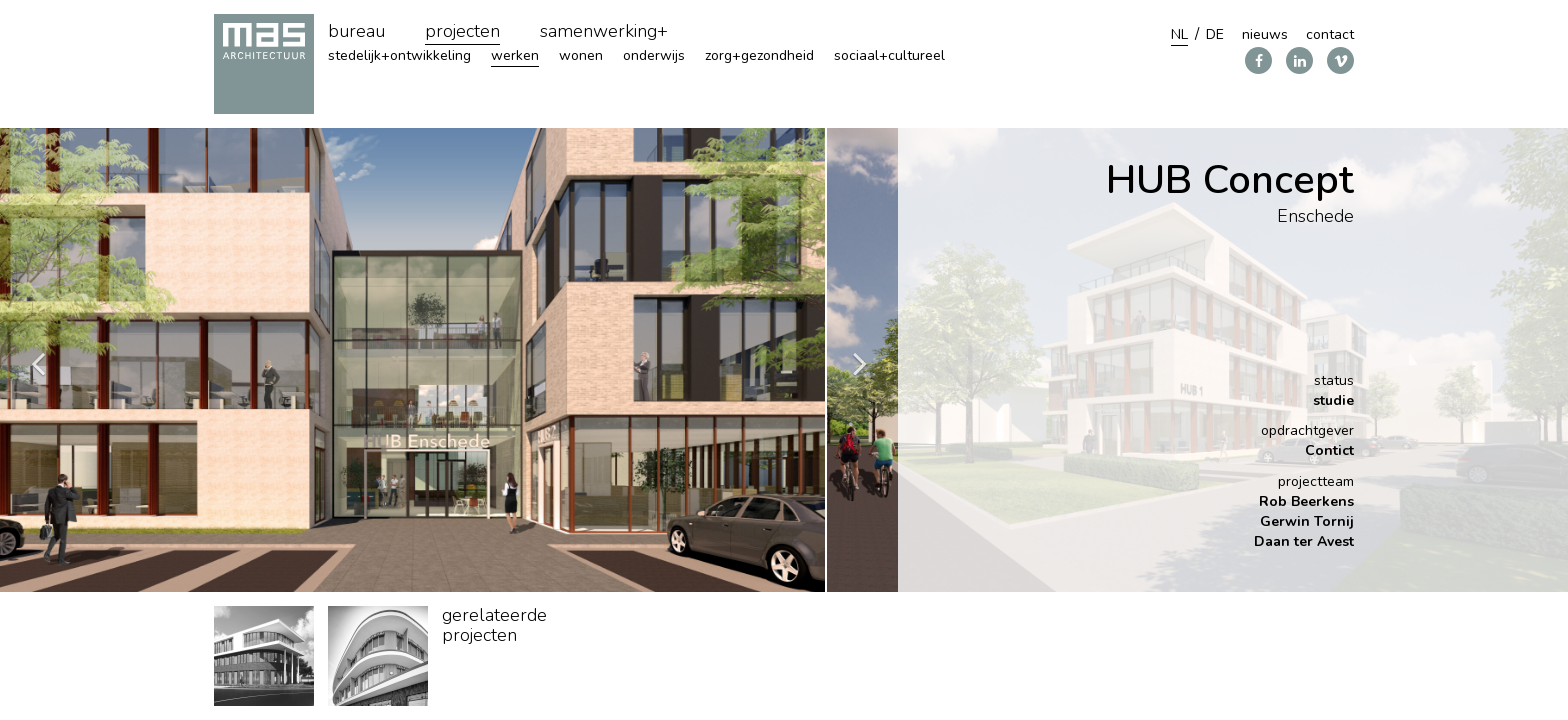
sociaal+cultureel (889, 55)
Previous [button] (38, 360)
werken (515, 55)
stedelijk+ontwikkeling (399, 55)
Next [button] (860, 360)
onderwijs (654, 55)
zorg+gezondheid (759, 55)
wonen (581, 55)
